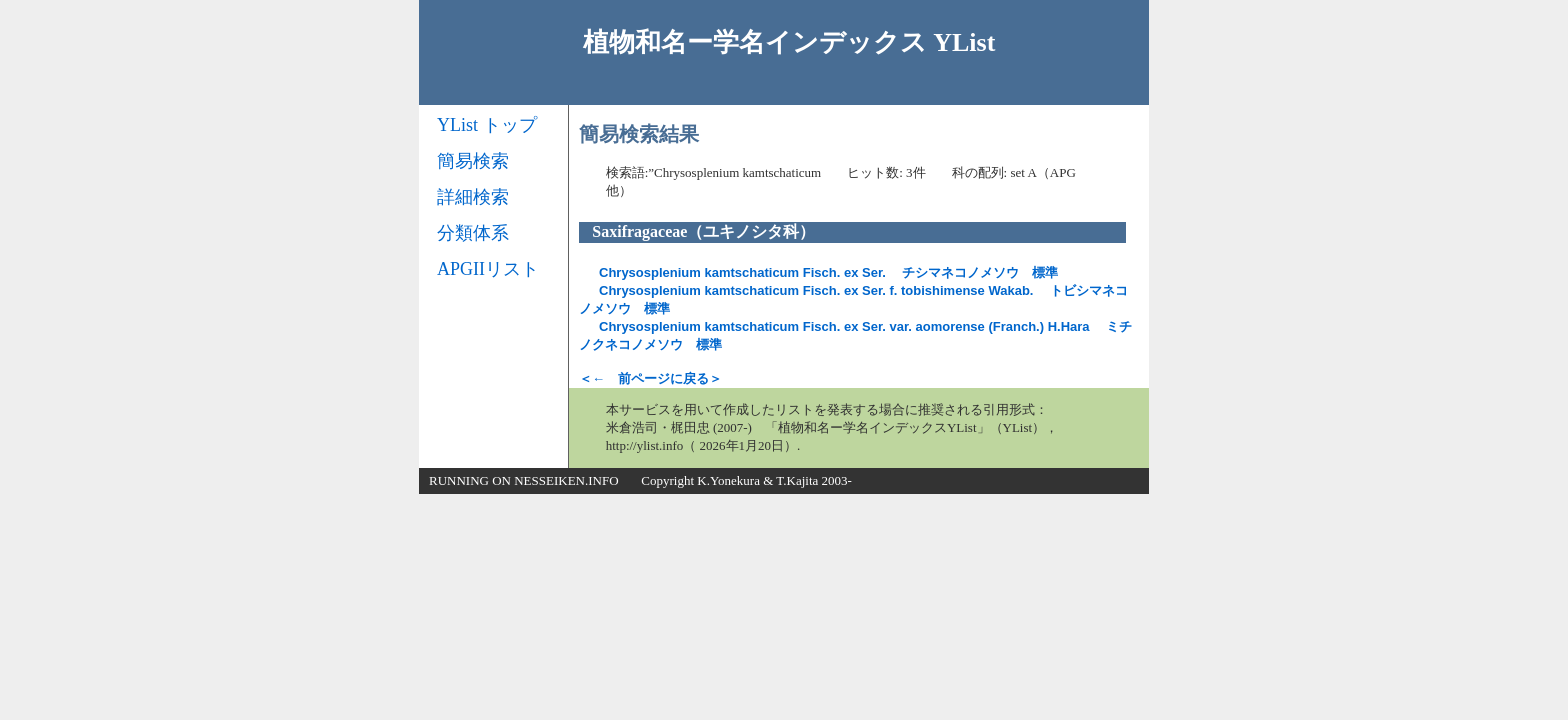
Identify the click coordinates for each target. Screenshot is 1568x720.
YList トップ (487, 125)
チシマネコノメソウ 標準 (828, 272)
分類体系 (473, 233)
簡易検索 (473, 161)
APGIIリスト (488, 269)
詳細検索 (473, 197)
